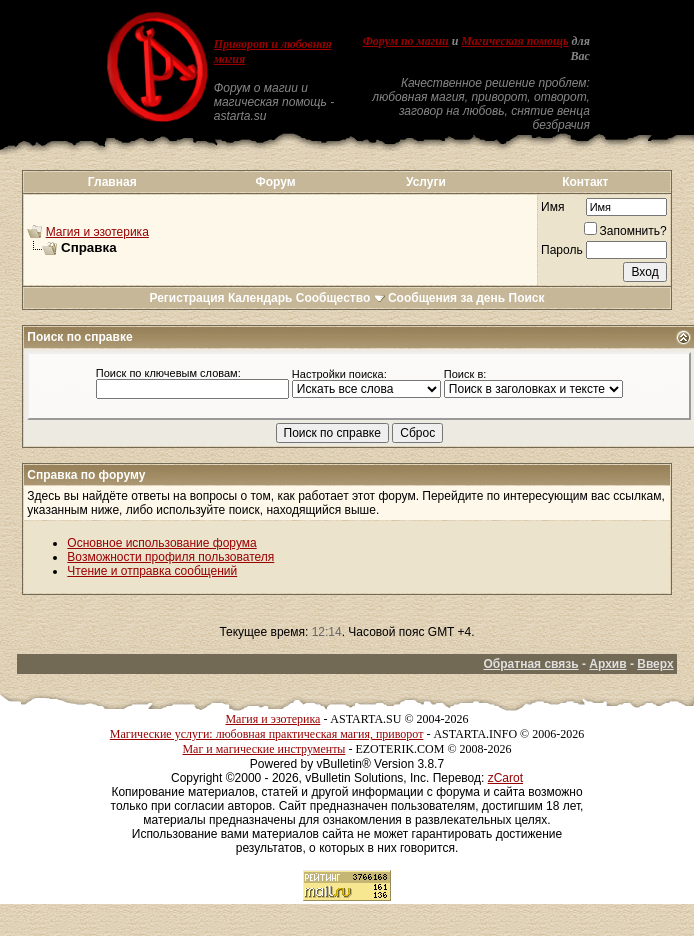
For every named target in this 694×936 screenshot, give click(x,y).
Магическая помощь (514, 41)
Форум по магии (406, 41)
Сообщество (340, 298)
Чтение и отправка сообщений (152, 571)
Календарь (260, 298)
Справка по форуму (86, 475)
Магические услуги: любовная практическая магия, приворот (267, 734)
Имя (552, 207)
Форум (275, 182)
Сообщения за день (446, 298)
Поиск (527, 298)
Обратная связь (531, 664)
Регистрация (186, 298)
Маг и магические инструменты (263, 749)
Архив (607, 664)
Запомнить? (625, 231)
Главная (112, 182)
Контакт (585, 182)
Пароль (562, 250)
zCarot (505, 778)
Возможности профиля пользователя (170, 557)
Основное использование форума (161, 543)
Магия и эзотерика (97, 232)
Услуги (426, 182)
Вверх (655, 664)
